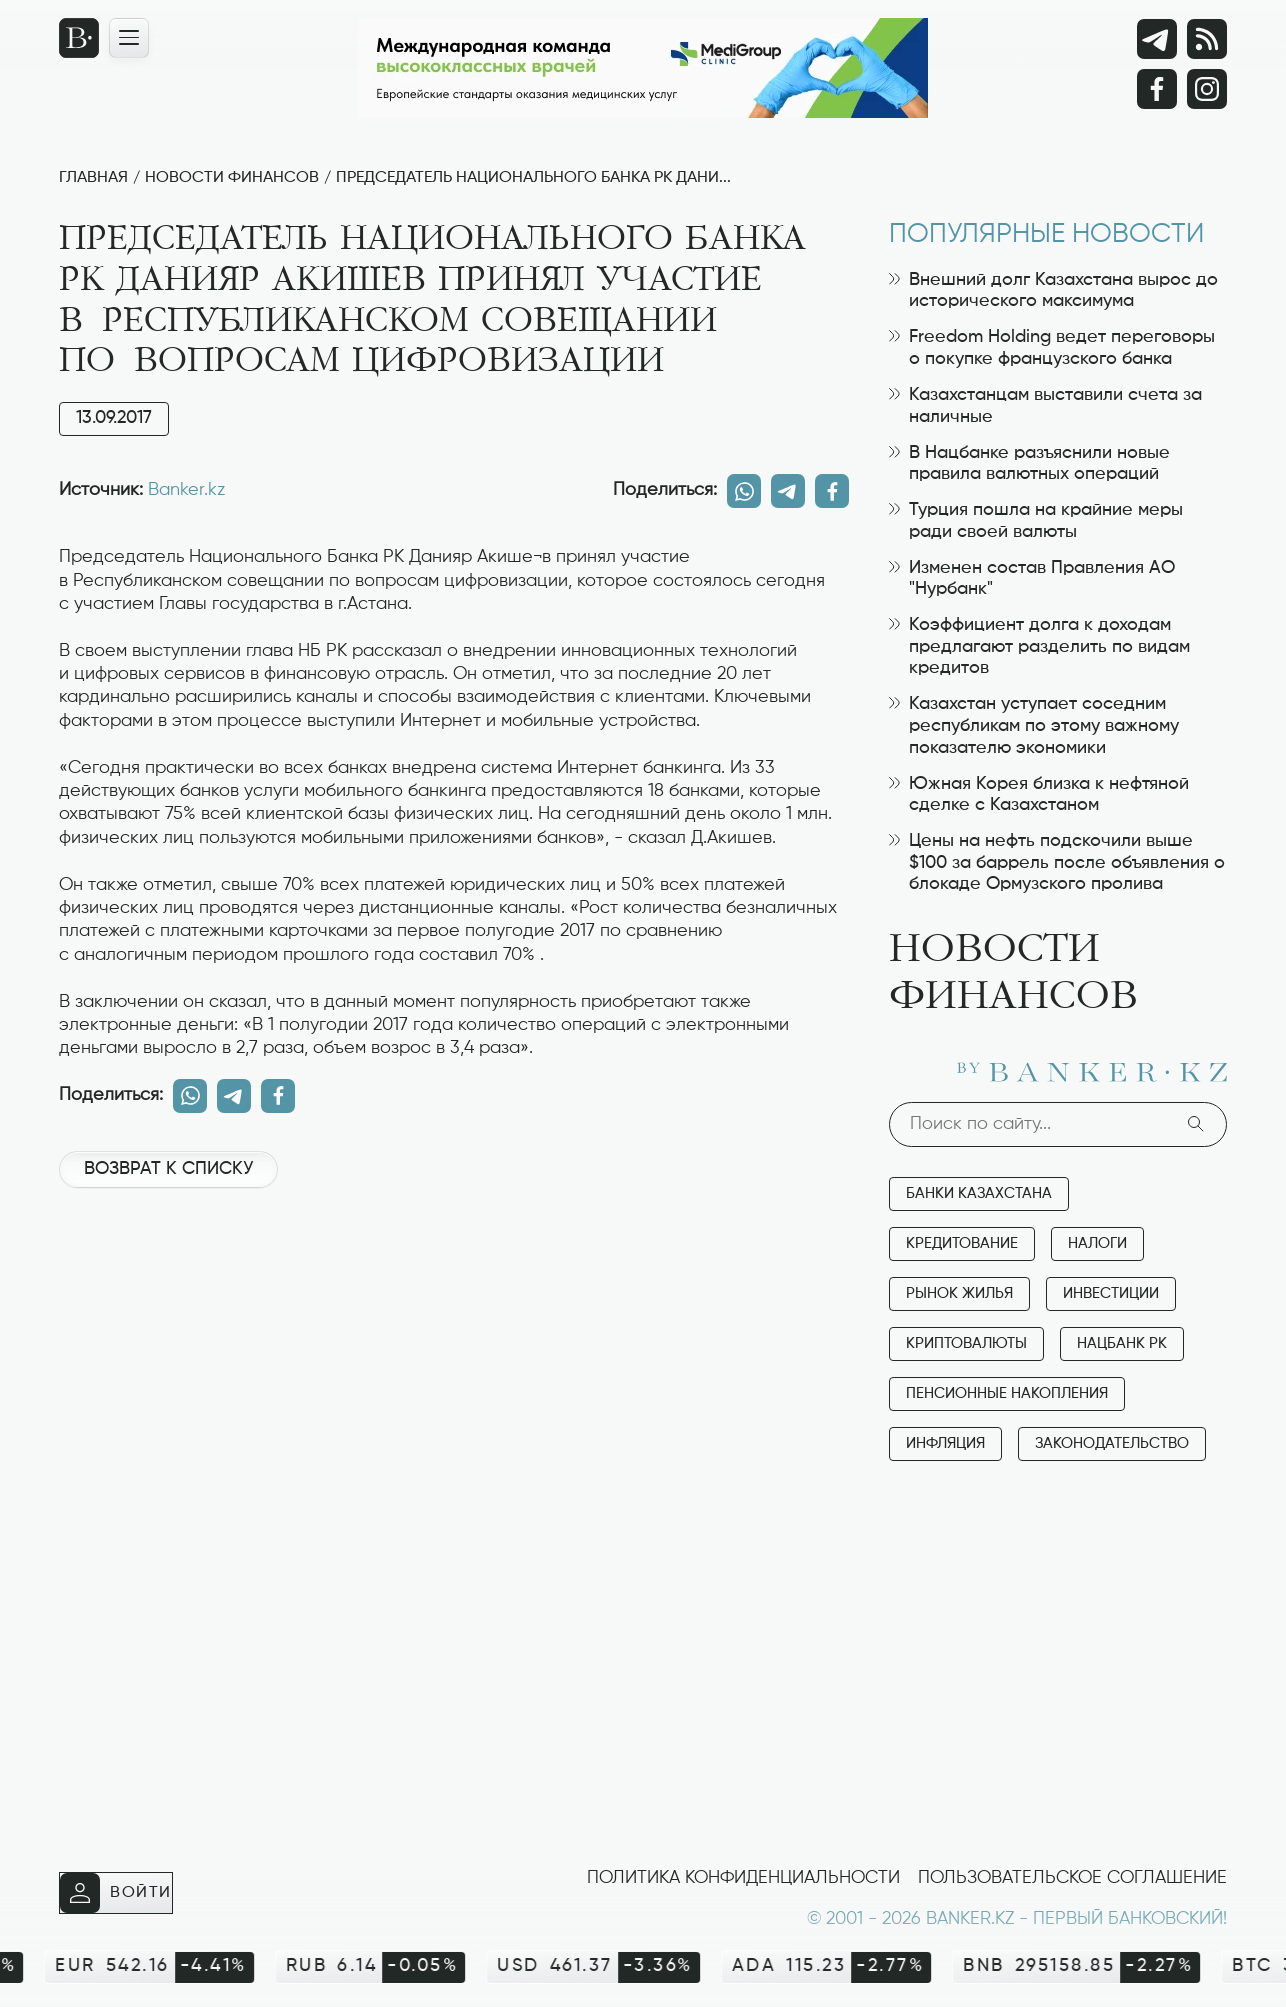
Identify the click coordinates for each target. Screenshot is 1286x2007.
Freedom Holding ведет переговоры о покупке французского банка (1052, 348)
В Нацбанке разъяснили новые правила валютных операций (1029, 464)
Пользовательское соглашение (1072, 1878)
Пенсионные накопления (1007, 1393)
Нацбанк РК (1122, 1343)
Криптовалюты (966, 1343)
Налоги (1097, 1243)
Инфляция (945, 1443)
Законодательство (1112, 1443)
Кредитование (962, 1243)
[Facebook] (1157, 89)
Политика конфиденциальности (743, 1878)
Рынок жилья (959, 1293)
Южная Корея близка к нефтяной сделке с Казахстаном (1039, 795)
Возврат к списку (168, 1169)
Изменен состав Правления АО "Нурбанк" (1032, 579)
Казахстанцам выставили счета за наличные (1045, 406)
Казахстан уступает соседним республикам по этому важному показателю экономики (1034, 725)
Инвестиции (1111, 1293)
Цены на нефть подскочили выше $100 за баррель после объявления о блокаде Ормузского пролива (1057, 862)
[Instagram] (1207, 89)
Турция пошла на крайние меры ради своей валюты (1036, 521)
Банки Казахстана (979, 1193)
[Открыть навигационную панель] (129, 38)
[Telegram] (1157, 39)
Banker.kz (186, 490)
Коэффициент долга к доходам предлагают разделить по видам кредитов (1039, 646)
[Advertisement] (454, 1271)
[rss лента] (1207, 39)
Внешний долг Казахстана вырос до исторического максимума (1053, 291)
